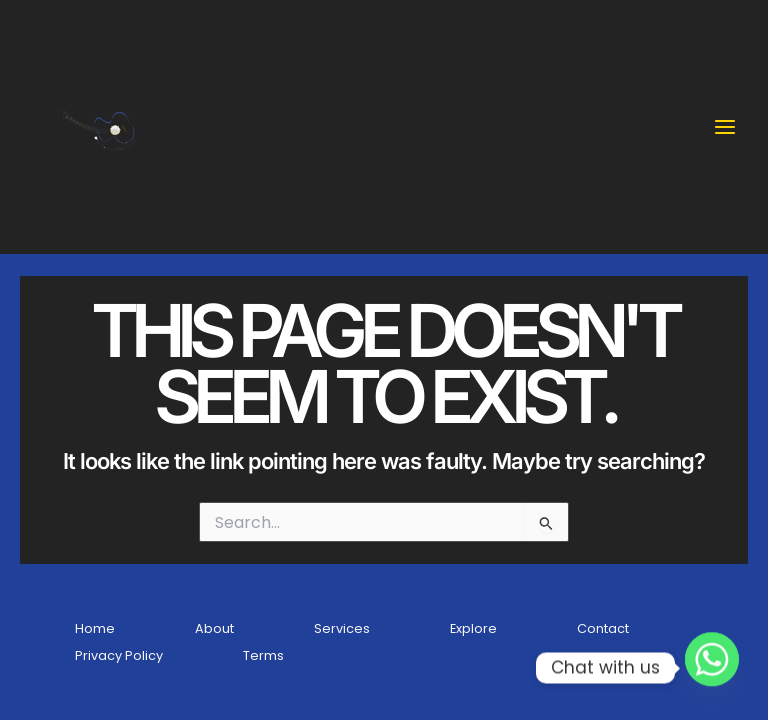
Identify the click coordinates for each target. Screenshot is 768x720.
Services (342, 628)
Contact (603, 628)
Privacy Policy (119, 655)
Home (95, 628)
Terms (263, 655)
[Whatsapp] (712, 668)
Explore (473, 628)
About (214, 628)
